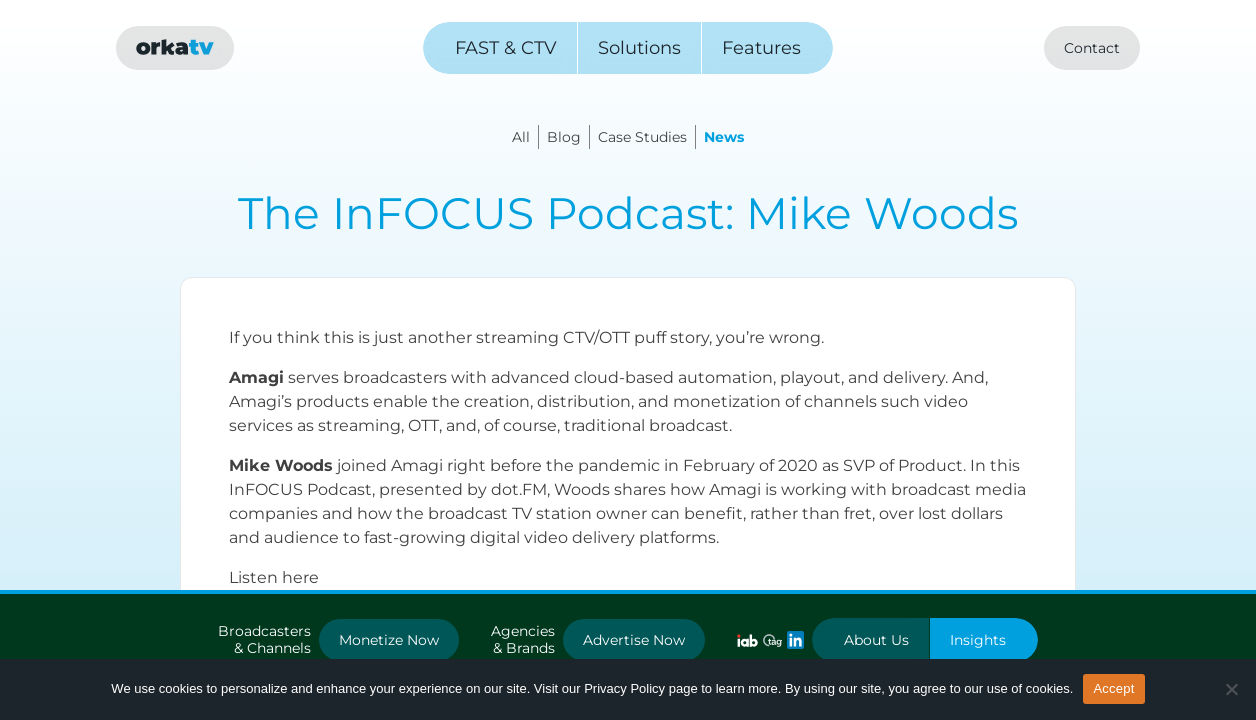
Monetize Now (389, 640)
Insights (978, 640)
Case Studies (642, 137)
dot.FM (519, 489)
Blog (564, 137)
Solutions (639, 48)
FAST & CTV (506, 48)
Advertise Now (634, 640)
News (724, 137)
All (521, 137)
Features (761, 48)
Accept (1113, 688)
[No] (1231, 689)
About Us (876, 640)
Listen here (274, 577)
